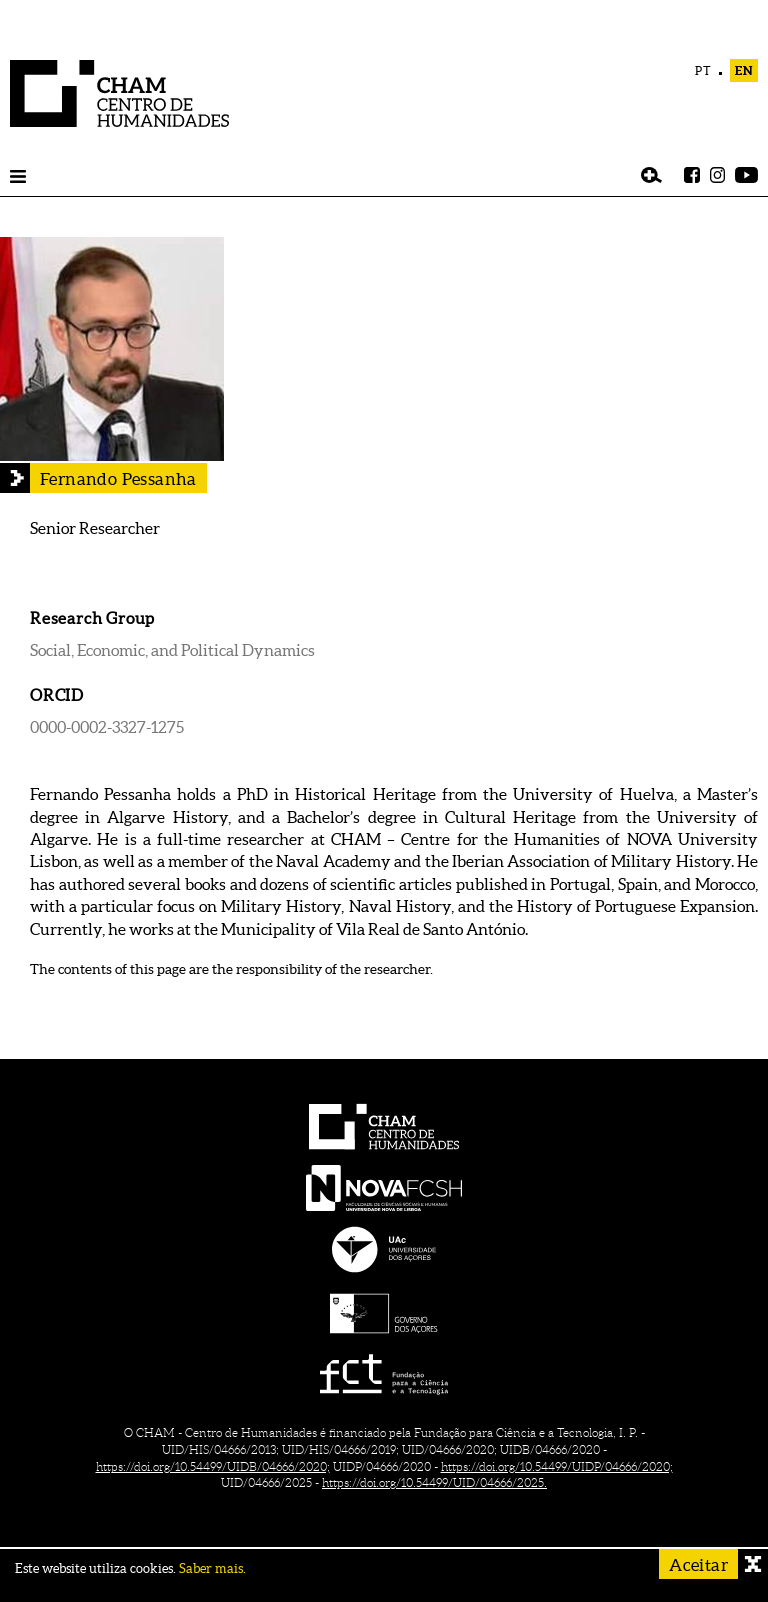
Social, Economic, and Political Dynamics (172, 650)
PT (703, 70)
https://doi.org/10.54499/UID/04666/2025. (434, 1482)
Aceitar (698, 1564)
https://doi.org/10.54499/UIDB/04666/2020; (213, 1466)
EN (744, 70)
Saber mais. (212, 1568)
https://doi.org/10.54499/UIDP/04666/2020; (557, 1466)
